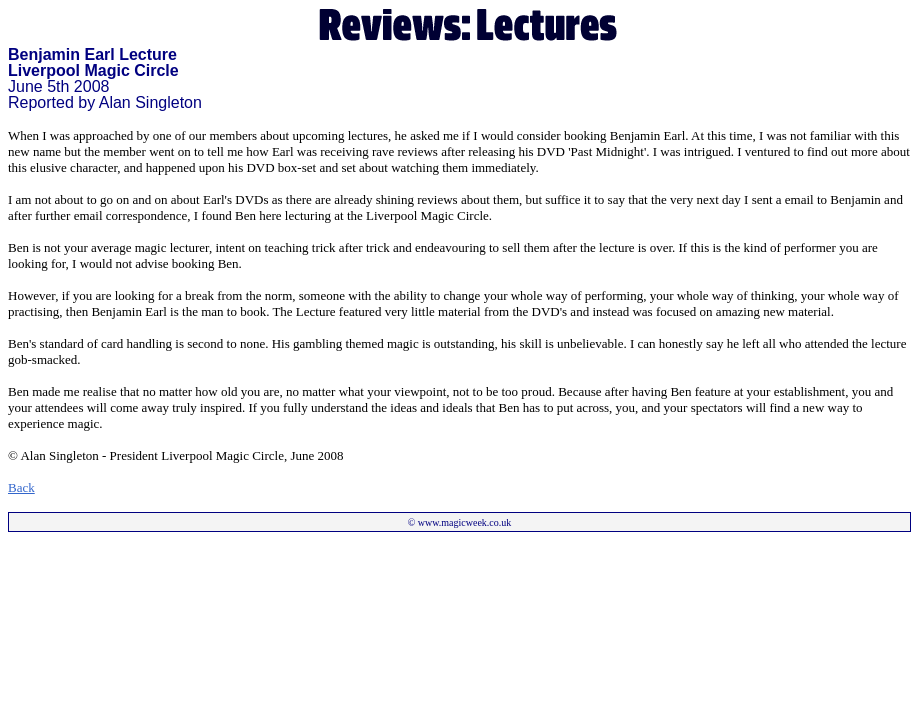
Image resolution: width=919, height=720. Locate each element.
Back (21, 487)
